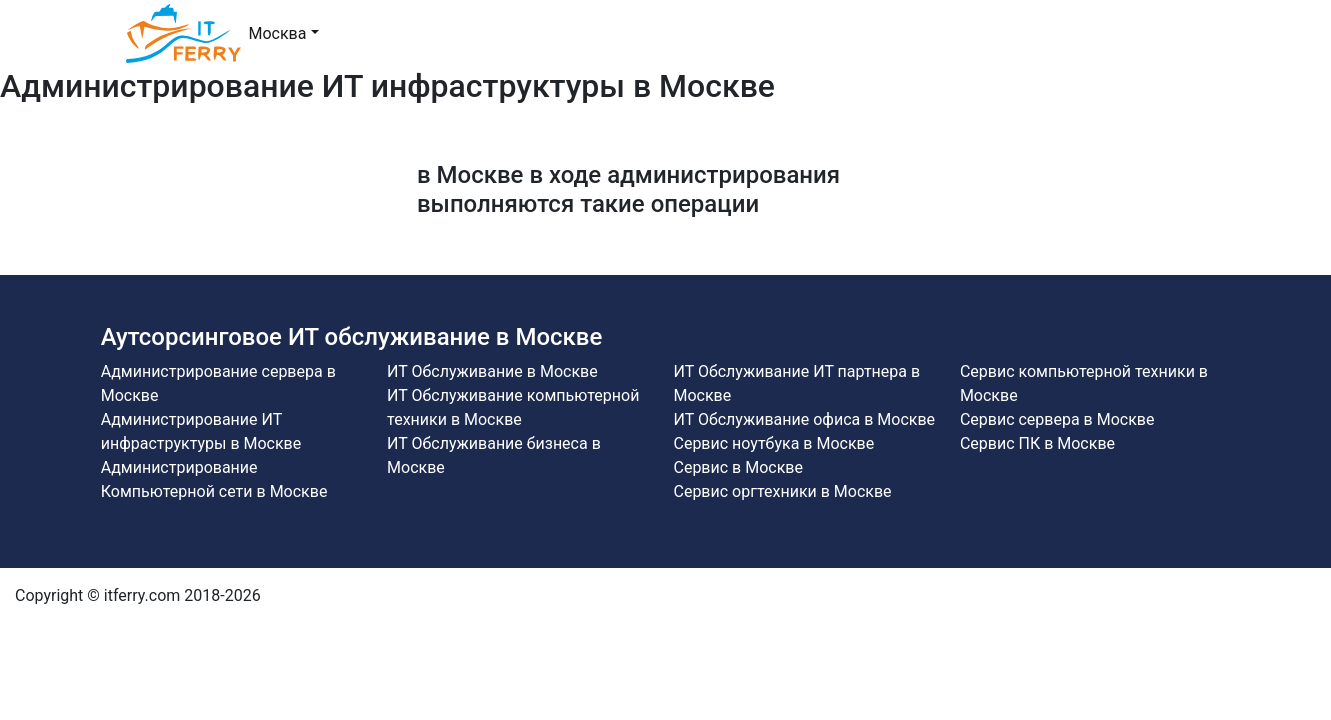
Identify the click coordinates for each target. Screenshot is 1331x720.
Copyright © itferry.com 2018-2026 (138, 595)
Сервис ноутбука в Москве (773, 443)
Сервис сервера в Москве (1057, 419)
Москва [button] (278, 33)
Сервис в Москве (737, 467)
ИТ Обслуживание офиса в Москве (804, 419)
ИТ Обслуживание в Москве (492, 371)
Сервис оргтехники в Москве (782, 491)
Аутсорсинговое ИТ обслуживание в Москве (352, 337)
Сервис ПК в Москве (1037, 443)
